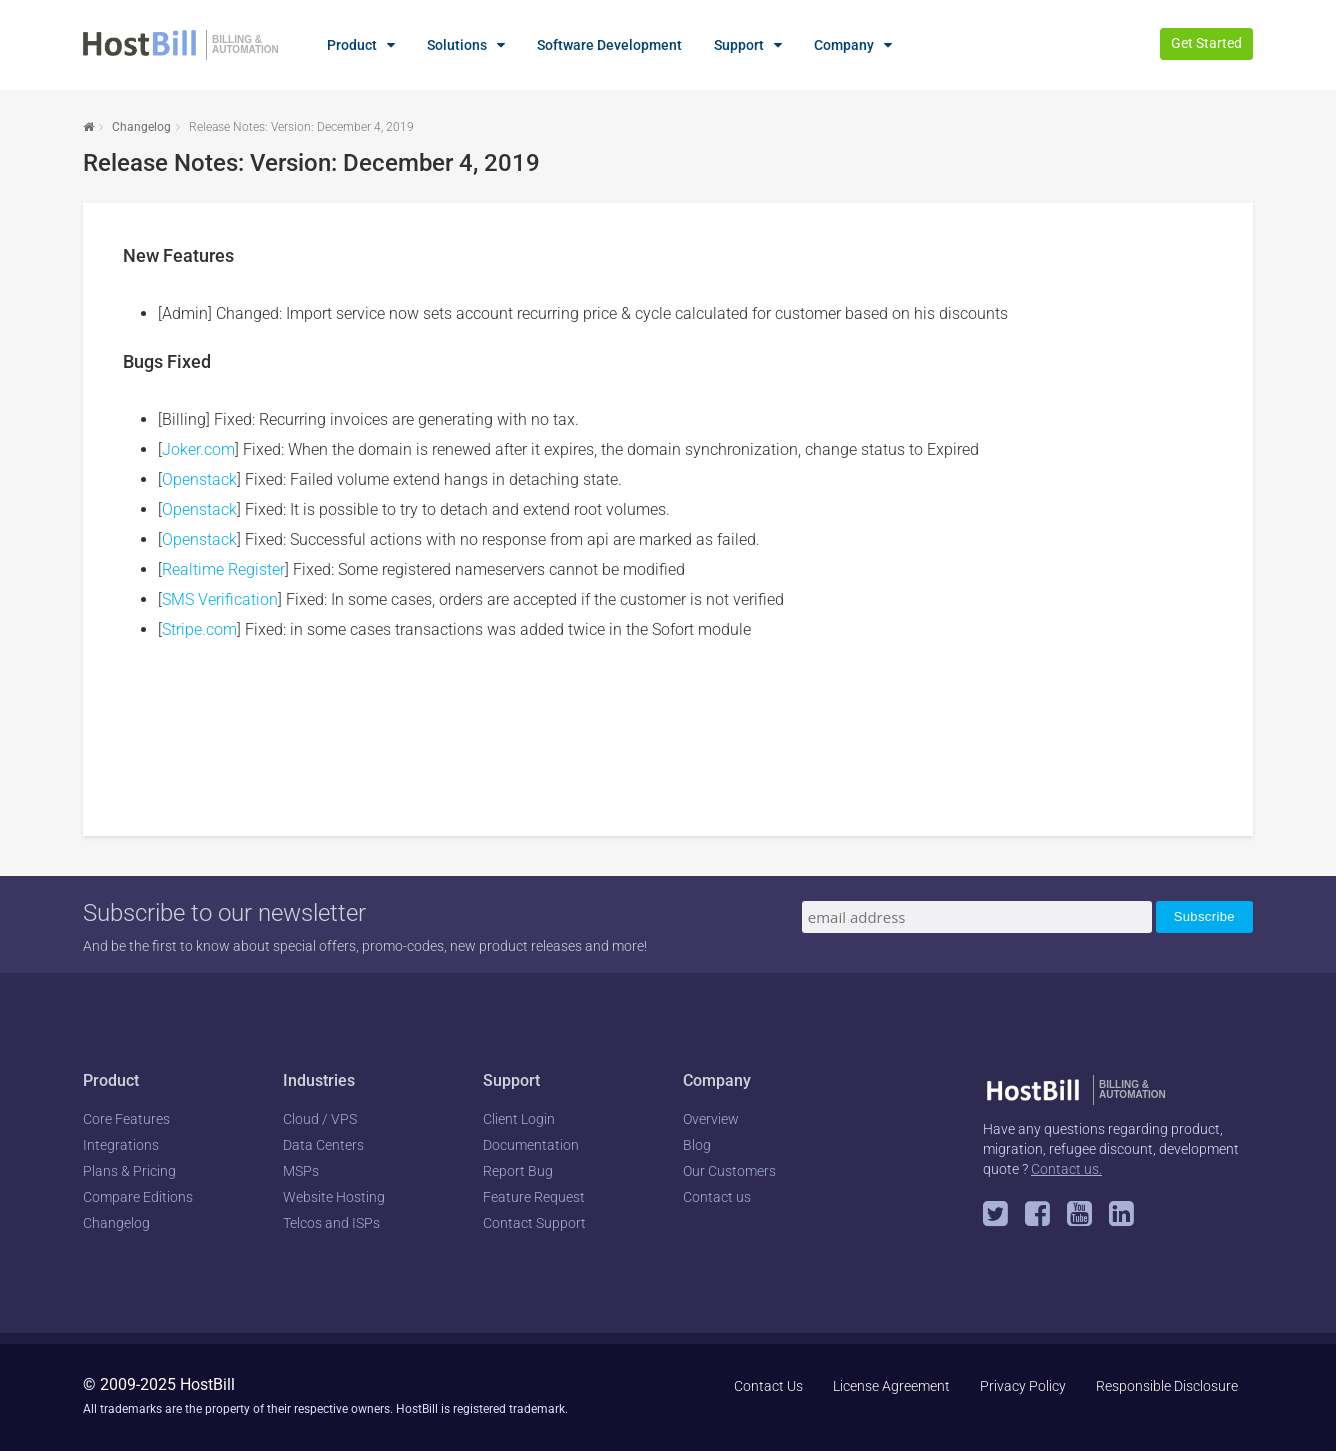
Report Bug (518, 1171)
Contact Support (534, 1223)
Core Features (126, 1119)
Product (352, 45)
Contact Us (768, 1386)
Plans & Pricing (129, 1171)
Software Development (609, 45)
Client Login (519, 1119)
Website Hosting (334, 1197)
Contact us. (1066, 1169)
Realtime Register (223, 569)
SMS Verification (220, 599)
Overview (711, 1119)
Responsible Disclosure (1167, 1386)
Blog (697, 1145)
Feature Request (534, 1197)
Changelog (141, 127)
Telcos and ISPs (331, 1223)
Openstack (199, 479)
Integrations (121, 1145)
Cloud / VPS (320, 1119)
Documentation (531, 1145)
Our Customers (729, 1171)
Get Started (1206, 43)
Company (844, 45)
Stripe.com (199, 629)
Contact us (717, 1197)
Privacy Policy (1023, 1386)
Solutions (457, 45)
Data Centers (323, 1145)
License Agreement (891, 1386)
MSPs (301, 1171)
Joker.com (198, 449)
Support (739, 45)
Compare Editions (138, 1197)
